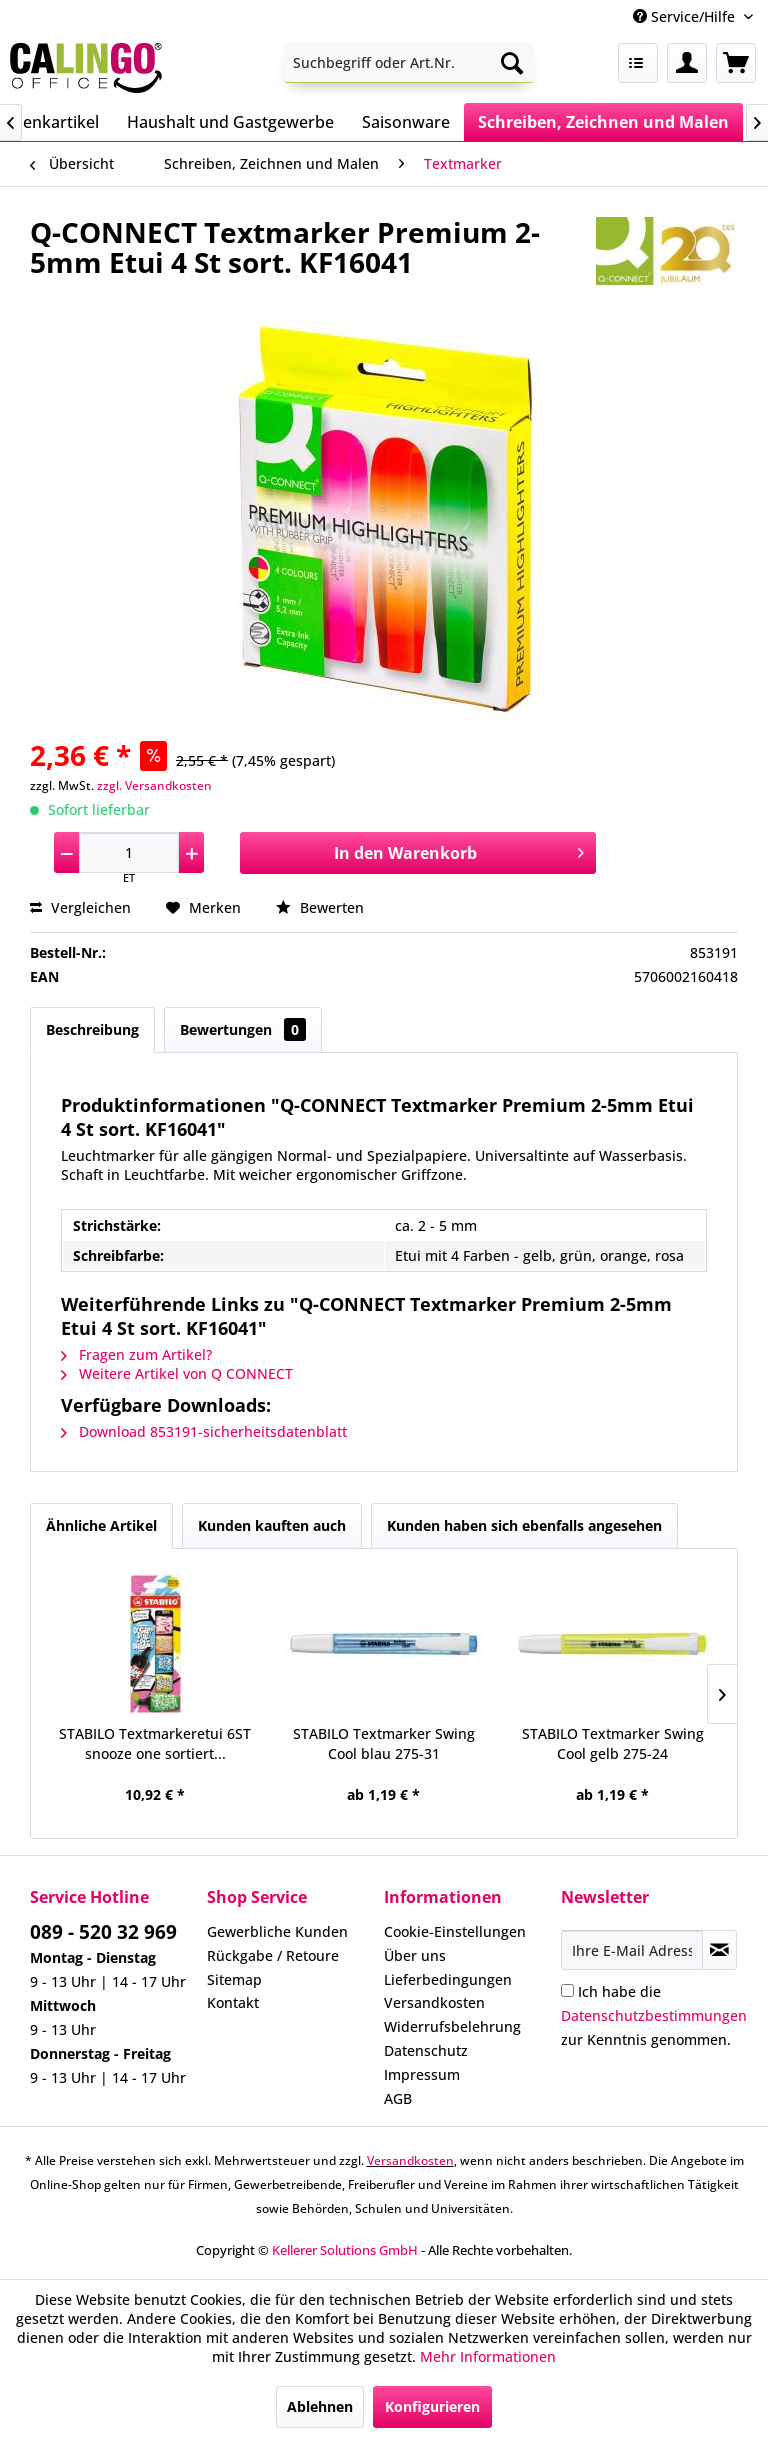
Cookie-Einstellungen (455, 1931)
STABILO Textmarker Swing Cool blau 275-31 (384, 1743)
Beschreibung (92, 1029)
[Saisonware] (406, 122)
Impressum (422, 2074)
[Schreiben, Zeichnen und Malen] (603, 122)
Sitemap (234, 1979)
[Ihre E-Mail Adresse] (632, 1950)
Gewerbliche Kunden (277, 1931)
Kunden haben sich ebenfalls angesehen (524, 1525)
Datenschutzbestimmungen (654, 2015)
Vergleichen (80, 907)
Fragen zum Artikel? (136, 1354)
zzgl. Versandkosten (154, 785)
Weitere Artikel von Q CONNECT (177, 1373)
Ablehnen (320, 2406)
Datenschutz (426, 2050)
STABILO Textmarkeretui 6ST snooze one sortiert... (155, 1743)
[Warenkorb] (736, 63)
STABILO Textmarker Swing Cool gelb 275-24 (613, 1743)
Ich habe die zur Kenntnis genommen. (654, 2015)
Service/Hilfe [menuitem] (686, 16)
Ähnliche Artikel (101, 1525)
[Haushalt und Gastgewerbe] (230, 122)
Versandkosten (434, 2002)
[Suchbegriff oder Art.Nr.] (409, 63)
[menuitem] (409, 63)
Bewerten (320, 907)
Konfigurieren (432, 2406)
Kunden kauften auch (272, 1525)
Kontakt (233, 2002)
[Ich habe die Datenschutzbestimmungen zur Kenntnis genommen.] (567, 1990)
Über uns (415, 1955)
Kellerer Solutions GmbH (345, 2250)
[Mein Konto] (687, 63)
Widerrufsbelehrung (452, 2026)
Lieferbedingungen (448, 1979)
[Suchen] (512, 63)
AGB (398, 2098)
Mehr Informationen (488, 2356)
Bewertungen (243, 1029)
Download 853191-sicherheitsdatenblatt (204, 1431)
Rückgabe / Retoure (273, 1955)
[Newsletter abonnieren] (719, 1950)
